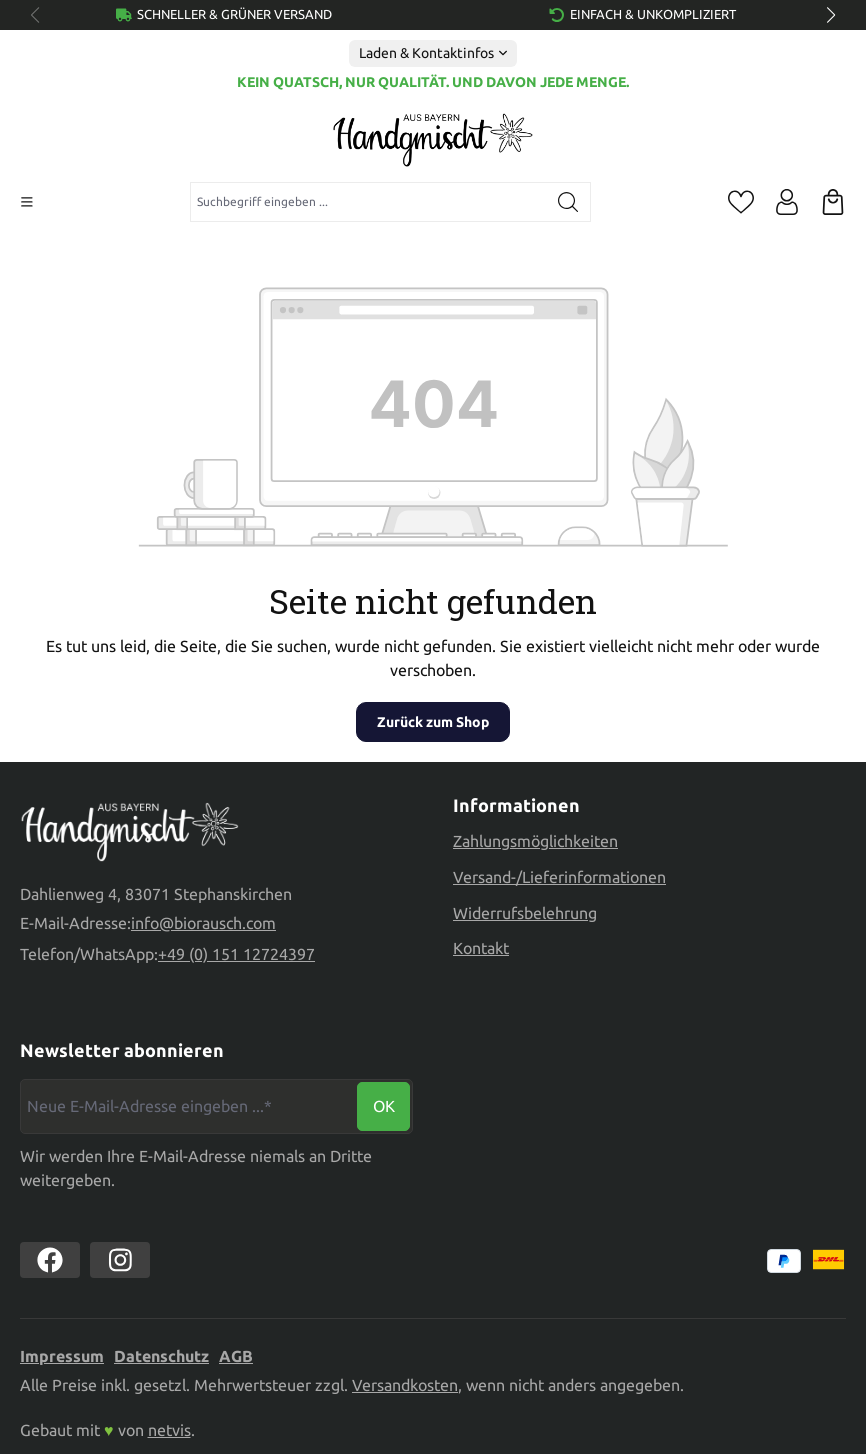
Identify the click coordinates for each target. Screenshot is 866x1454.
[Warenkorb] (833, 202)
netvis (169, 1430)
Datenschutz (161, 1356)
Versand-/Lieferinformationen (559, 877)
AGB (236, 1356)
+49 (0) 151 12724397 (236, 954)
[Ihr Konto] (787, 202)
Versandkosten (405, 1385)
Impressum (62, 1356)
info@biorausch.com (203, 923)
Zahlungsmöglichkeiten (535, 841)
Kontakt (481, 948)
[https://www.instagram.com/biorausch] (120, 1260)
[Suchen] (568, 202)
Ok (384, 1106)
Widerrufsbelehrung (525, 913)
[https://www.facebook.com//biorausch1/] (50, 1260)
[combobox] (368, 202)
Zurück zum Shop (433, 722)
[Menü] (27, 202)
